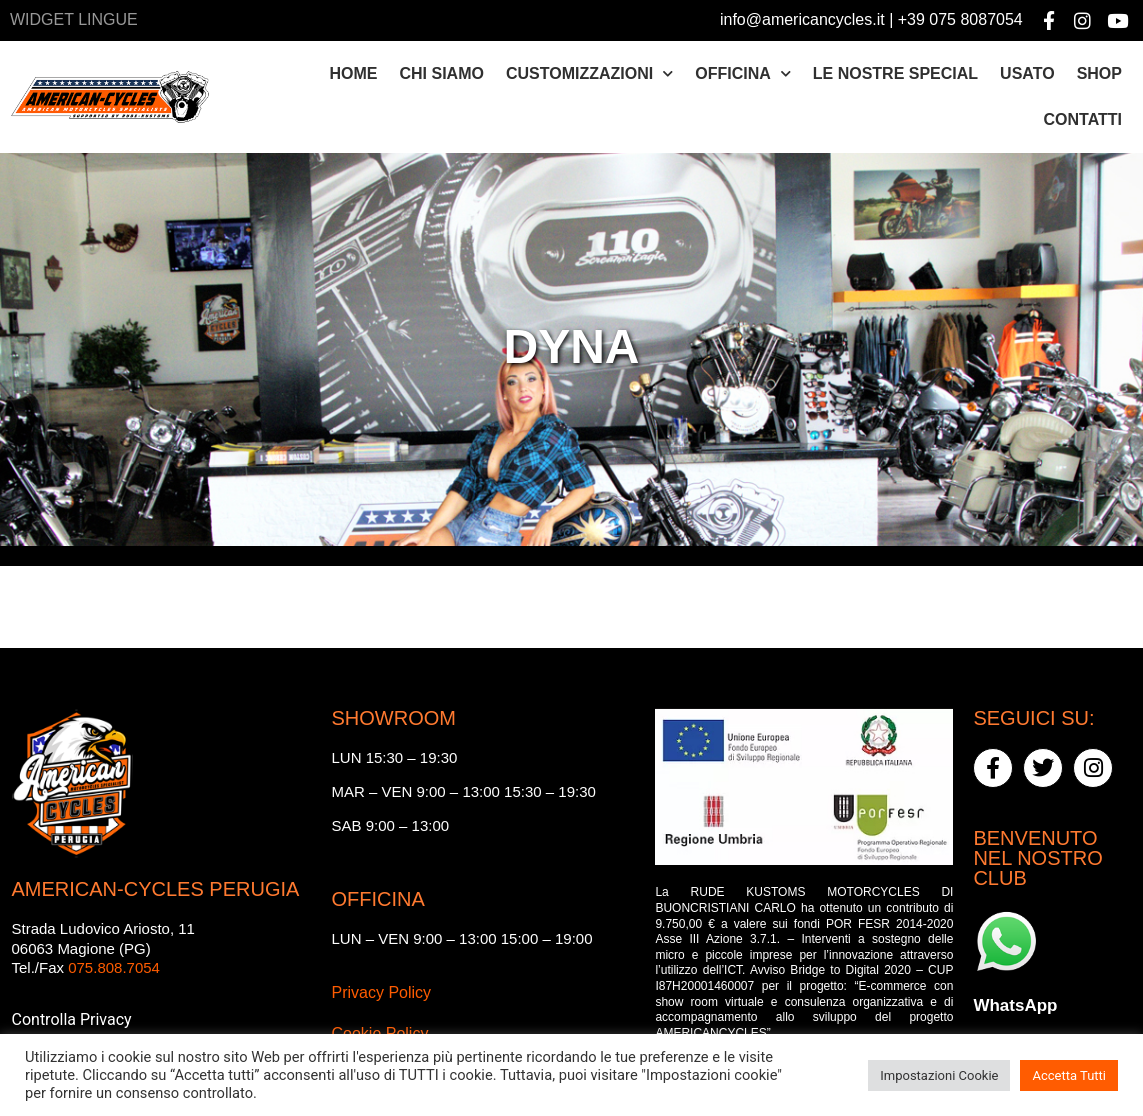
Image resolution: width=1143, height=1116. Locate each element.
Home (354, 73)
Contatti (1082, 119)
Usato (1027, 73)
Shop (1099, 73)
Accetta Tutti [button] (1069, 1075)
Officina (743, 73)
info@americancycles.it (802, 19)
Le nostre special (895, 73)
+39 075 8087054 (960, 19)
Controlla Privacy (72, 1019)
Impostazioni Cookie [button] (939, 1075)
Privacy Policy (381, 992)
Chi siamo (442, 73)
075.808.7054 (114, 967)
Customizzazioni (589, 73)
